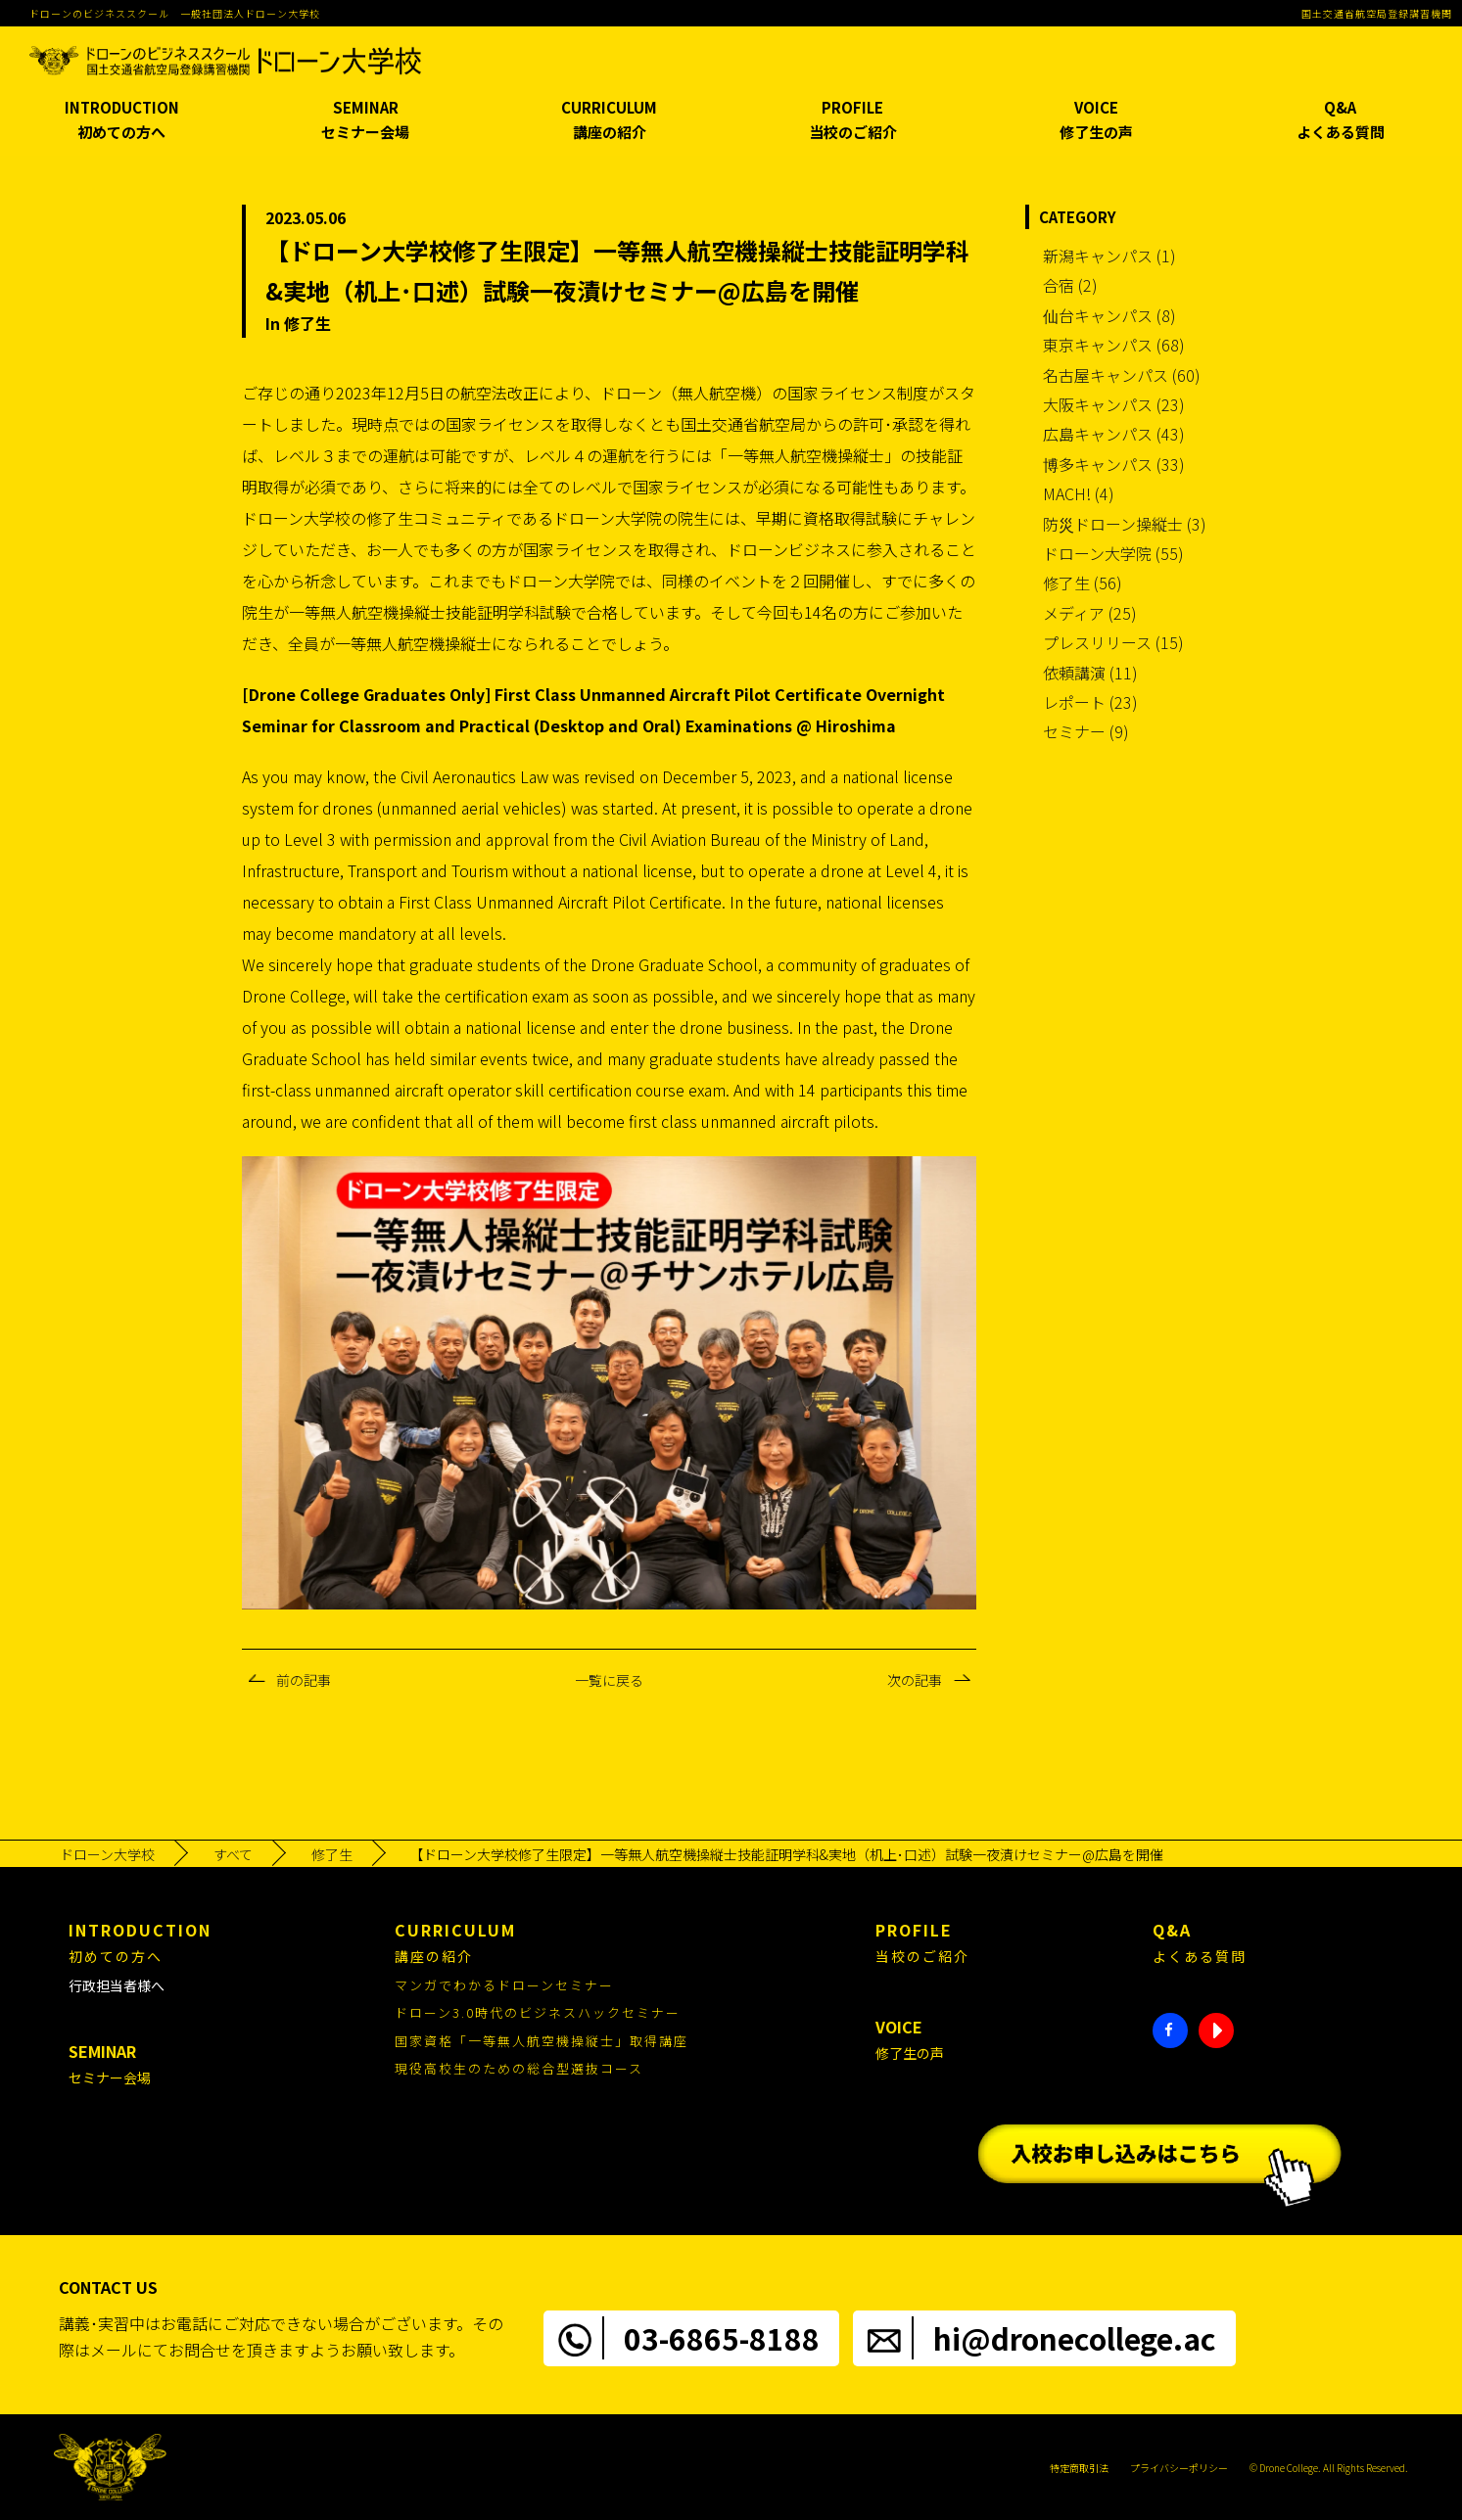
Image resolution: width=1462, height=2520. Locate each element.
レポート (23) (1090, 702)
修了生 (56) (1082, 582)
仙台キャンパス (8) (1109, 315)
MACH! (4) (1078, 493)
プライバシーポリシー (1179, 2467)
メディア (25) (1090, 613)
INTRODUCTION (121, 121)
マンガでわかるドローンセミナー (504, 1985)
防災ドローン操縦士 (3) (1124, 524)
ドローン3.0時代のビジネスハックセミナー (538, 2012)
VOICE (1097, 121)
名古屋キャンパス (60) (1122, 375)
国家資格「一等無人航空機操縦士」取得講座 (541, 2040)
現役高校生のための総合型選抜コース (519, 2068)
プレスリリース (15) (1113, 642)
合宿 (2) (1070, 285)
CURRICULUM (609, 121)
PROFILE (853, 121)
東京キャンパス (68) (1114, 344)
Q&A (1339, 121)
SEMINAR (365, 121)
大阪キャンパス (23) (1114, 404)
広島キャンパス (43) (1114, 433)
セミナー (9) (1086, 731)
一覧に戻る (609, 1680)
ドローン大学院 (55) (1113, 553)
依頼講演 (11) (1090, 672)
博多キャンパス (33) (1114, 464)
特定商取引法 (1079, 2467)
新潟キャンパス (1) (1109, 255)
